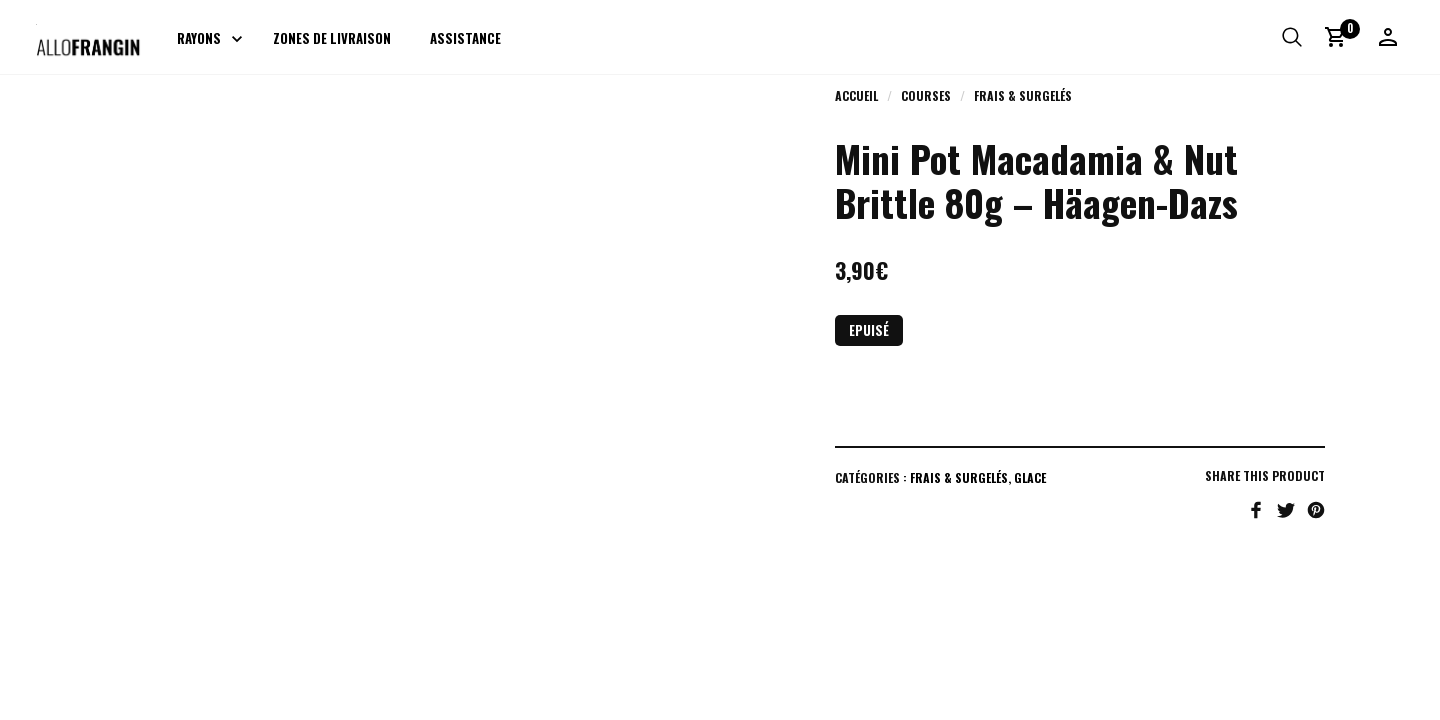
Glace (1030, 477)
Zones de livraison (332, 38)
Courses (926, 95)
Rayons (199, 38)
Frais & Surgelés (1023, 95)
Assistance (465, 38)
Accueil (856, 95)
